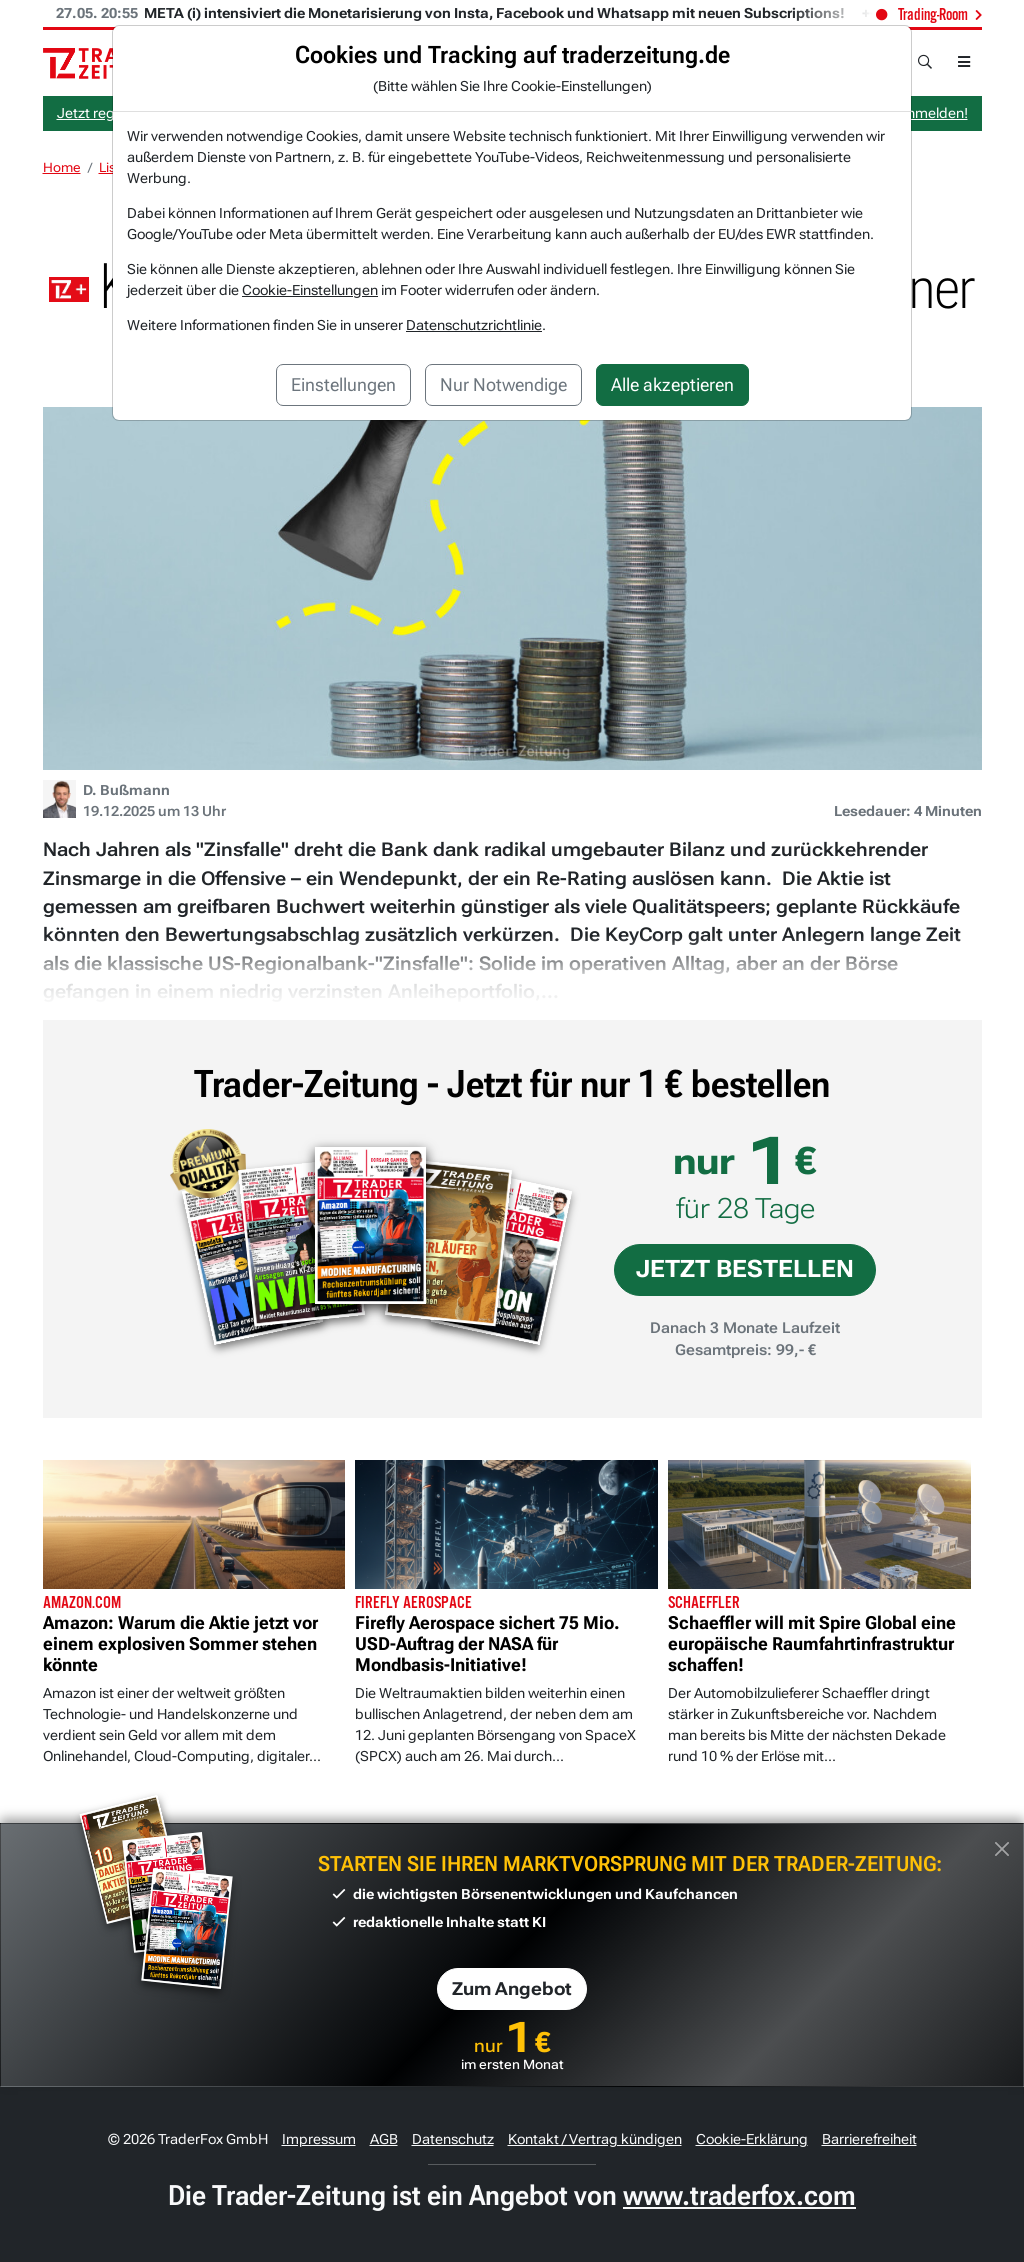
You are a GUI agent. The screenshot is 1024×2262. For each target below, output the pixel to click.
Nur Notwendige (503, 385)
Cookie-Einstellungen (310, 290)
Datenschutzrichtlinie (474, 325)
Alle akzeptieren (672, 385)
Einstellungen (343, 385)
